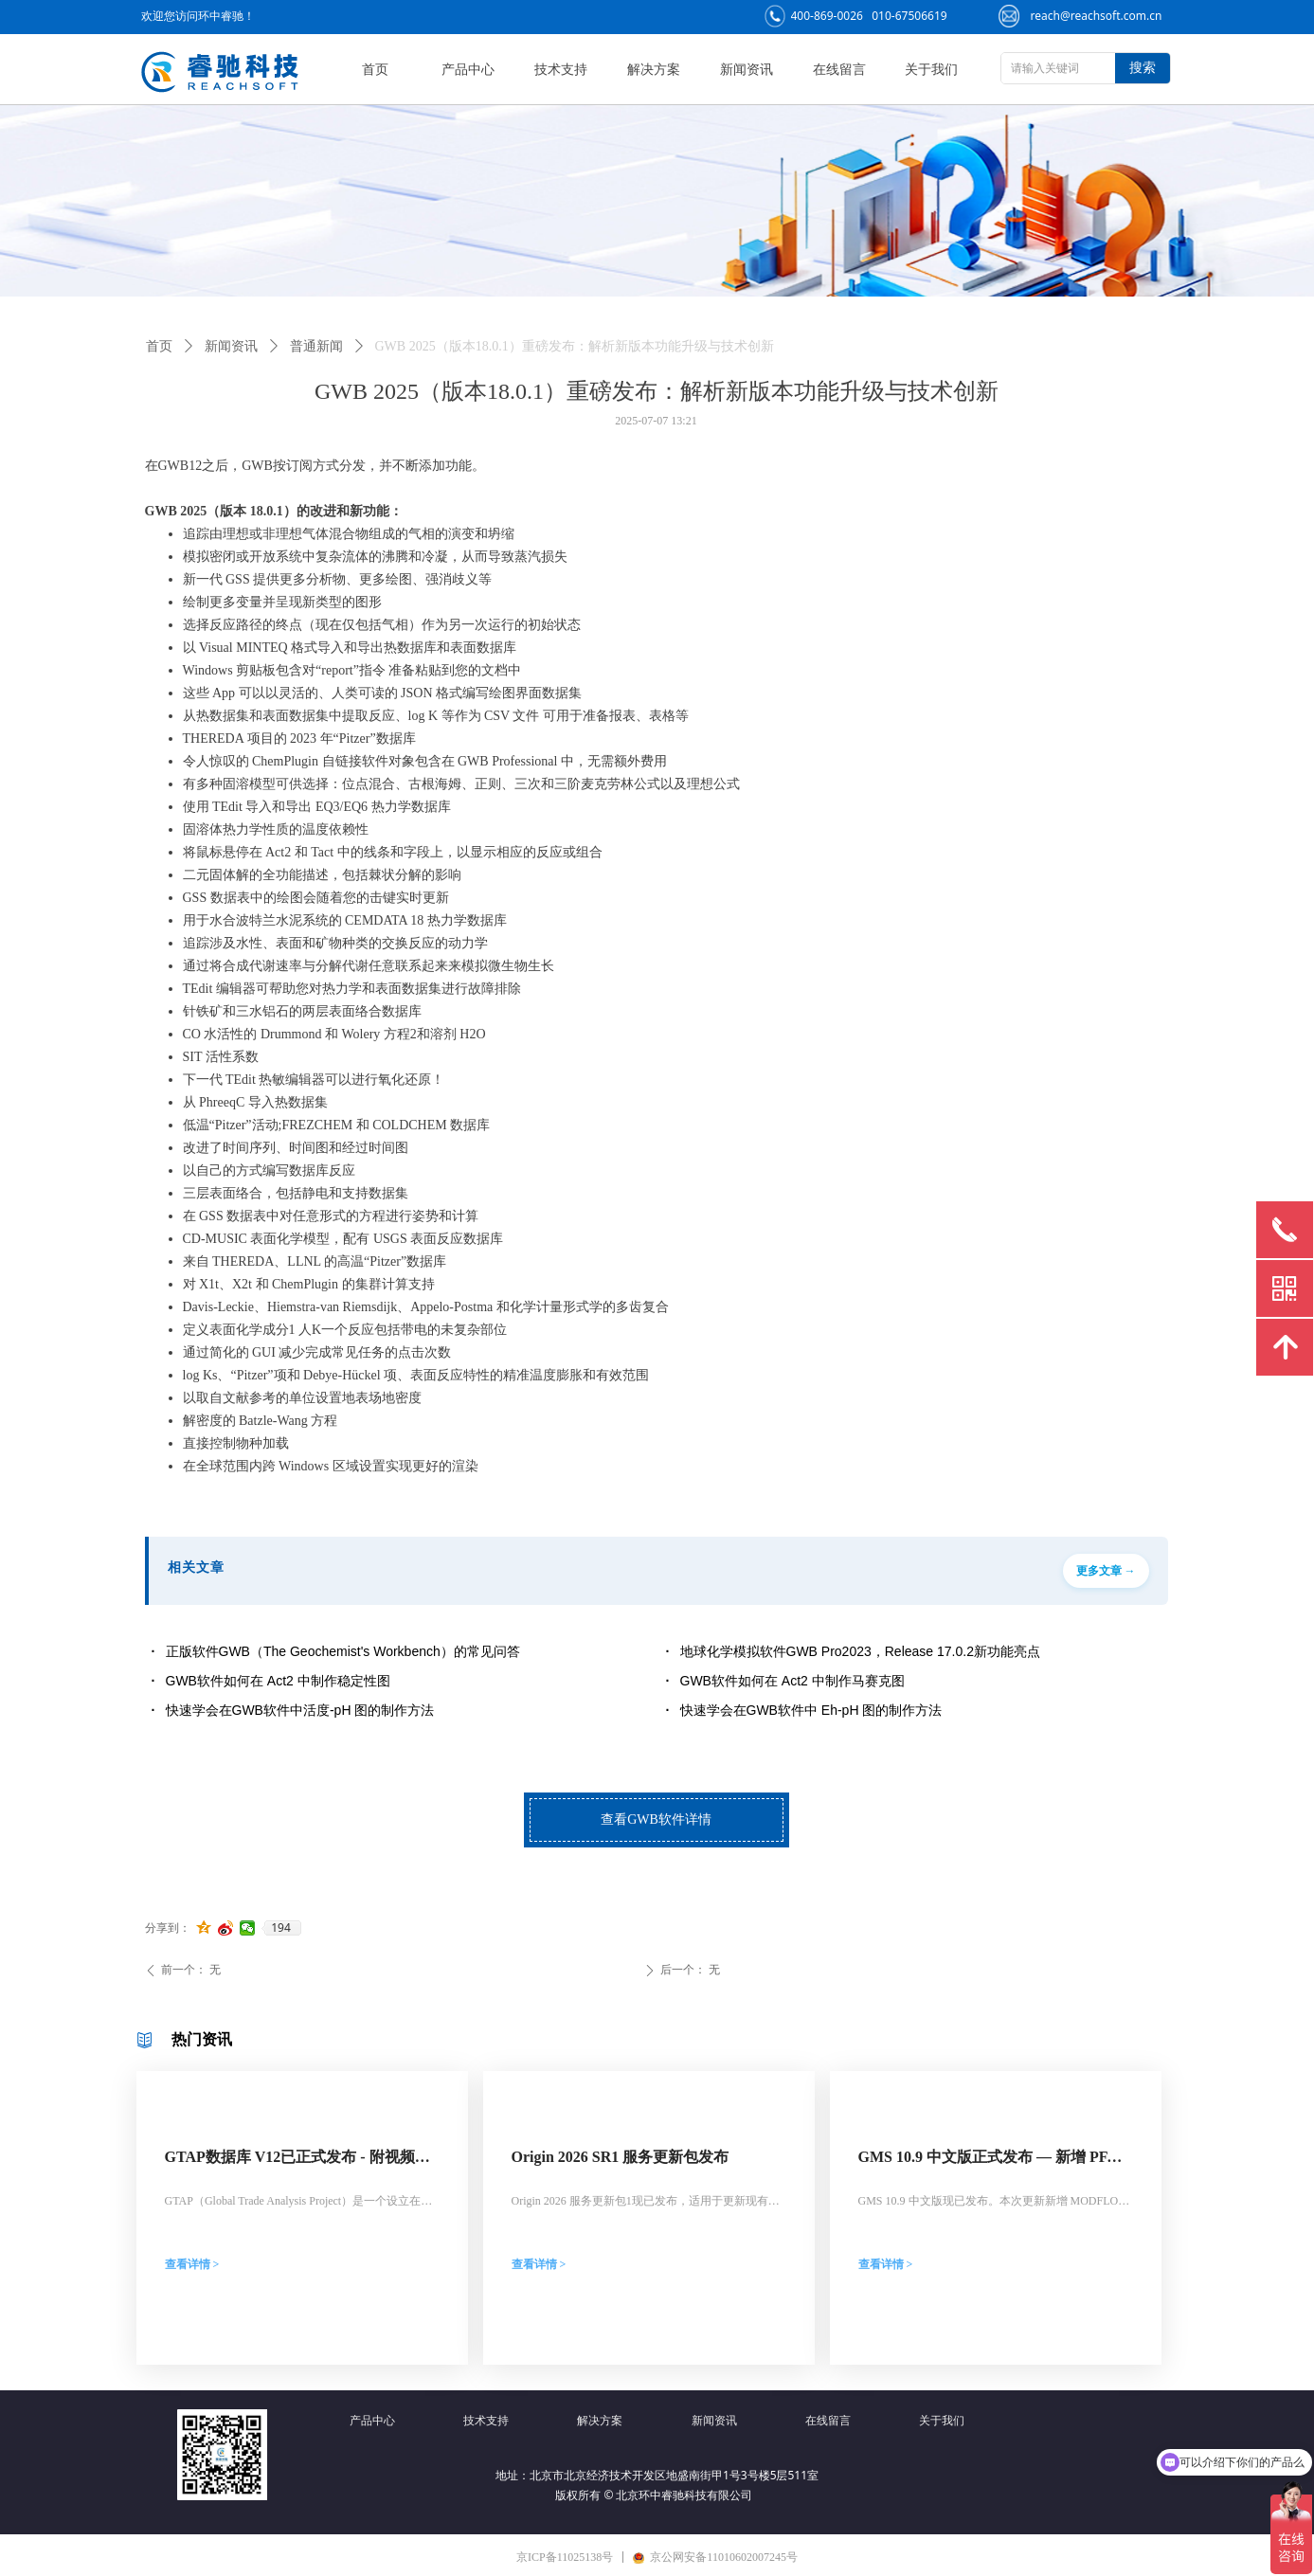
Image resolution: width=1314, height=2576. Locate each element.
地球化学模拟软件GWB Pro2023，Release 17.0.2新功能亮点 (860, 1651)
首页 (159, 346)
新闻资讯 (231, 346)
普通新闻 (316, 346)
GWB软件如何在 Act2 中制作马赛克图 (792, 1680)
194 (281, 1928)
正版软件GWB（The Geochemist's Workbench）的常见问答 (343, 1651)
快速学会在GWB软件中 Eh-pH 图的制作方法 (811, 1710)
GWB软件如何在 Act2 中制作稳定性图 (278, 1680)
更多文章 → (1106, 1570)
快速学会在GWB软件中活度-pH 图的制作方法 (300, 1710)
